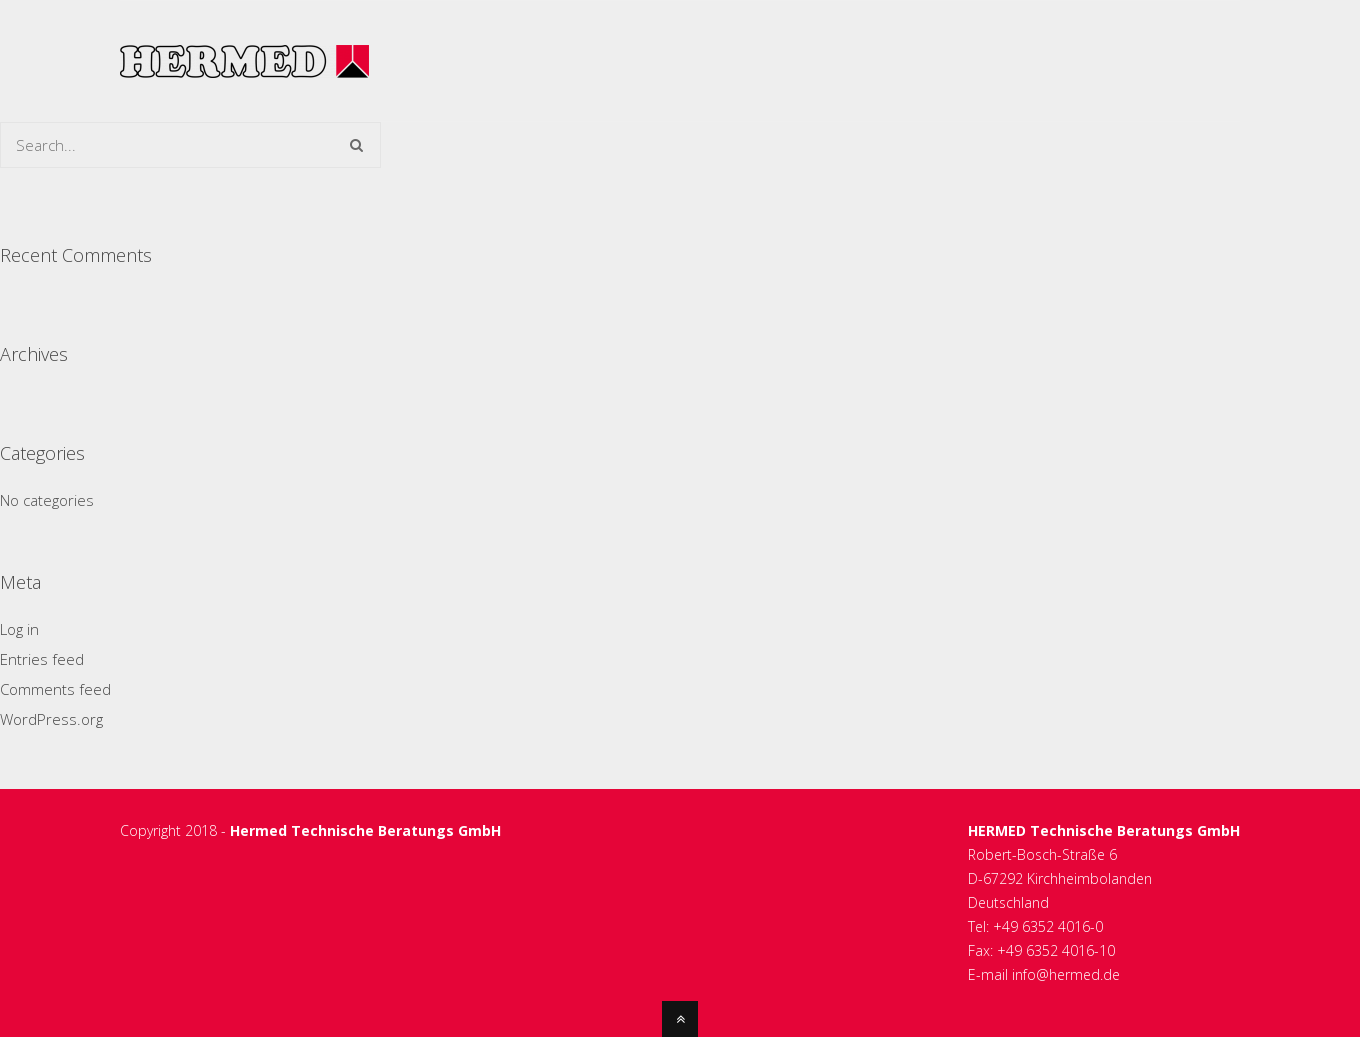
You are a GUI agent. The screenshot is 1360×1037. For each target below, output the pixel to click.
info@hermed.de (1066, 974)
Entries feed (42, 659)
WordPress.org (51, 719)
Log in (19, 629)
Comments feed (55, 689)
